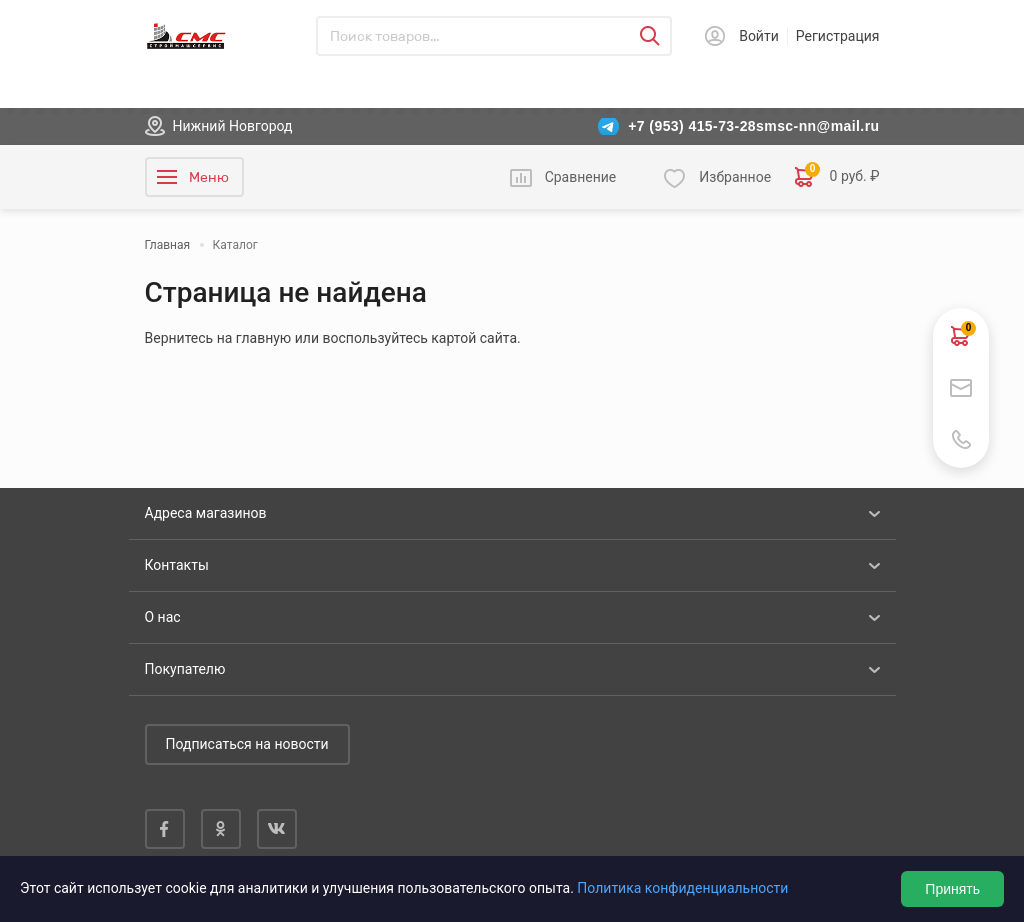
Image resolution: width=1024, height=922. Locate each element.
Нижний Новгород (233, 126)
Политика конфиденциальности (682, 888)
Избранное (735, 177)
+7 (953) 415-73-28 (692, 126)
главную (263, 338)
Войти (759, 36)
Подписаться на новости (247, 744)
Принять (952, 889)
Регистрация (838, 36)
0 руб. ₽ (837, 177)
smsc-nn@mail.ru (817, 126)
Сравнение (581, 177)
